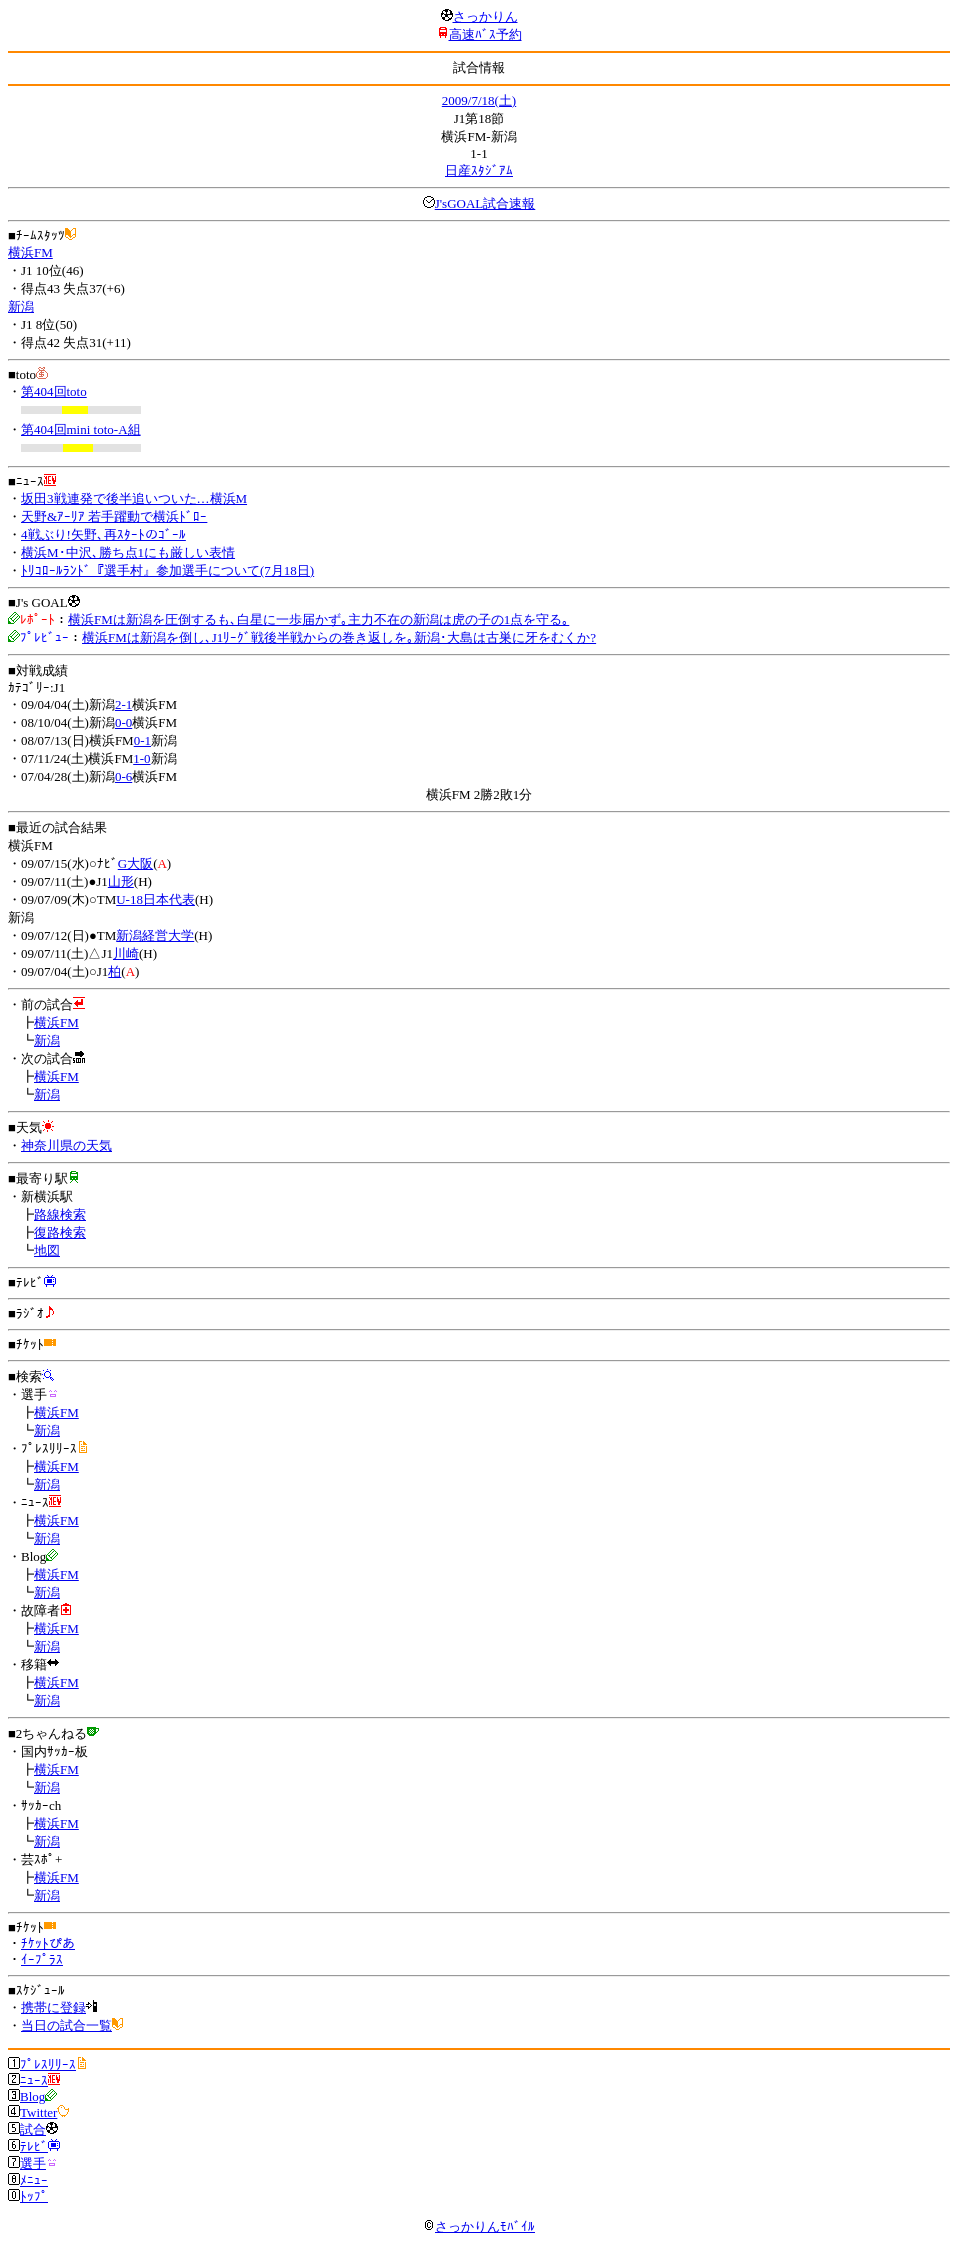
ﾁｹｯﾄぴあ (48, 1943)
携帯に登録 (53, 2007)
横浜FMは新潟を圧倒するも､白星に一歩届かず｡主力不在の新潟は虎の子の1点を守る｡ (318, 619)
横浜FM (30, 252)
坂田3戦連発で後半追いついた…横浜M (134, 498)
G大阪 (135, 863)
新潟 (21, 306)
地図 (47, 1250)
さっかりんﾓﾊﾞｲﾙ (479, 2226)
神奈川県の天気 (66, 1145)
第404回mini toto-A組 (81, 429)
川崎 (126, 953)
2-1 (123, 704)
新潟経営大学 (155, 935)
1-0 (141, 758)
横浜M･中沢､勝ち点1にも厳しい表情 (128, 552)
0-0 (123, 722)
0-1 (142, 740)
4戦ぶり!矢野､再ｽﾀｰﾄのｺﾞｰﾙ (103, 534)
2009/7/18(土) (479, 100)
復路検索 (60, 1232)
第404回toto (54, 391)
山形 (121, 881)
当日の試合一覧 (66, 2025)
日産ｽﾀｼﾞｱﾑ (479, 170)
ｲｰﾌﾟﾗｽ (42, 1959)
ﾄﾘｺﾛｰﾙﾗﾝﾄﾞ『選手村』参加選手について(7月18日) (167, 570)
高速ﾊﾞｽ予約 (485, 34)
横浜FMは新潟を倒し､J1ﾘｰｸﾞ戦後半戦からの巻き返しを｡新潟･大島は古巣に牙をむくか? (339, 637)
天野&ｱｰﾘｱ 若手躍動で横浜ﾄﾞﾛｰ (114, 516)
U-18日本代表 (155, 899)
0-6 (123, 776)
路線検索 (60, 1214)
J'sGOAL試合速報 (485, 203)
